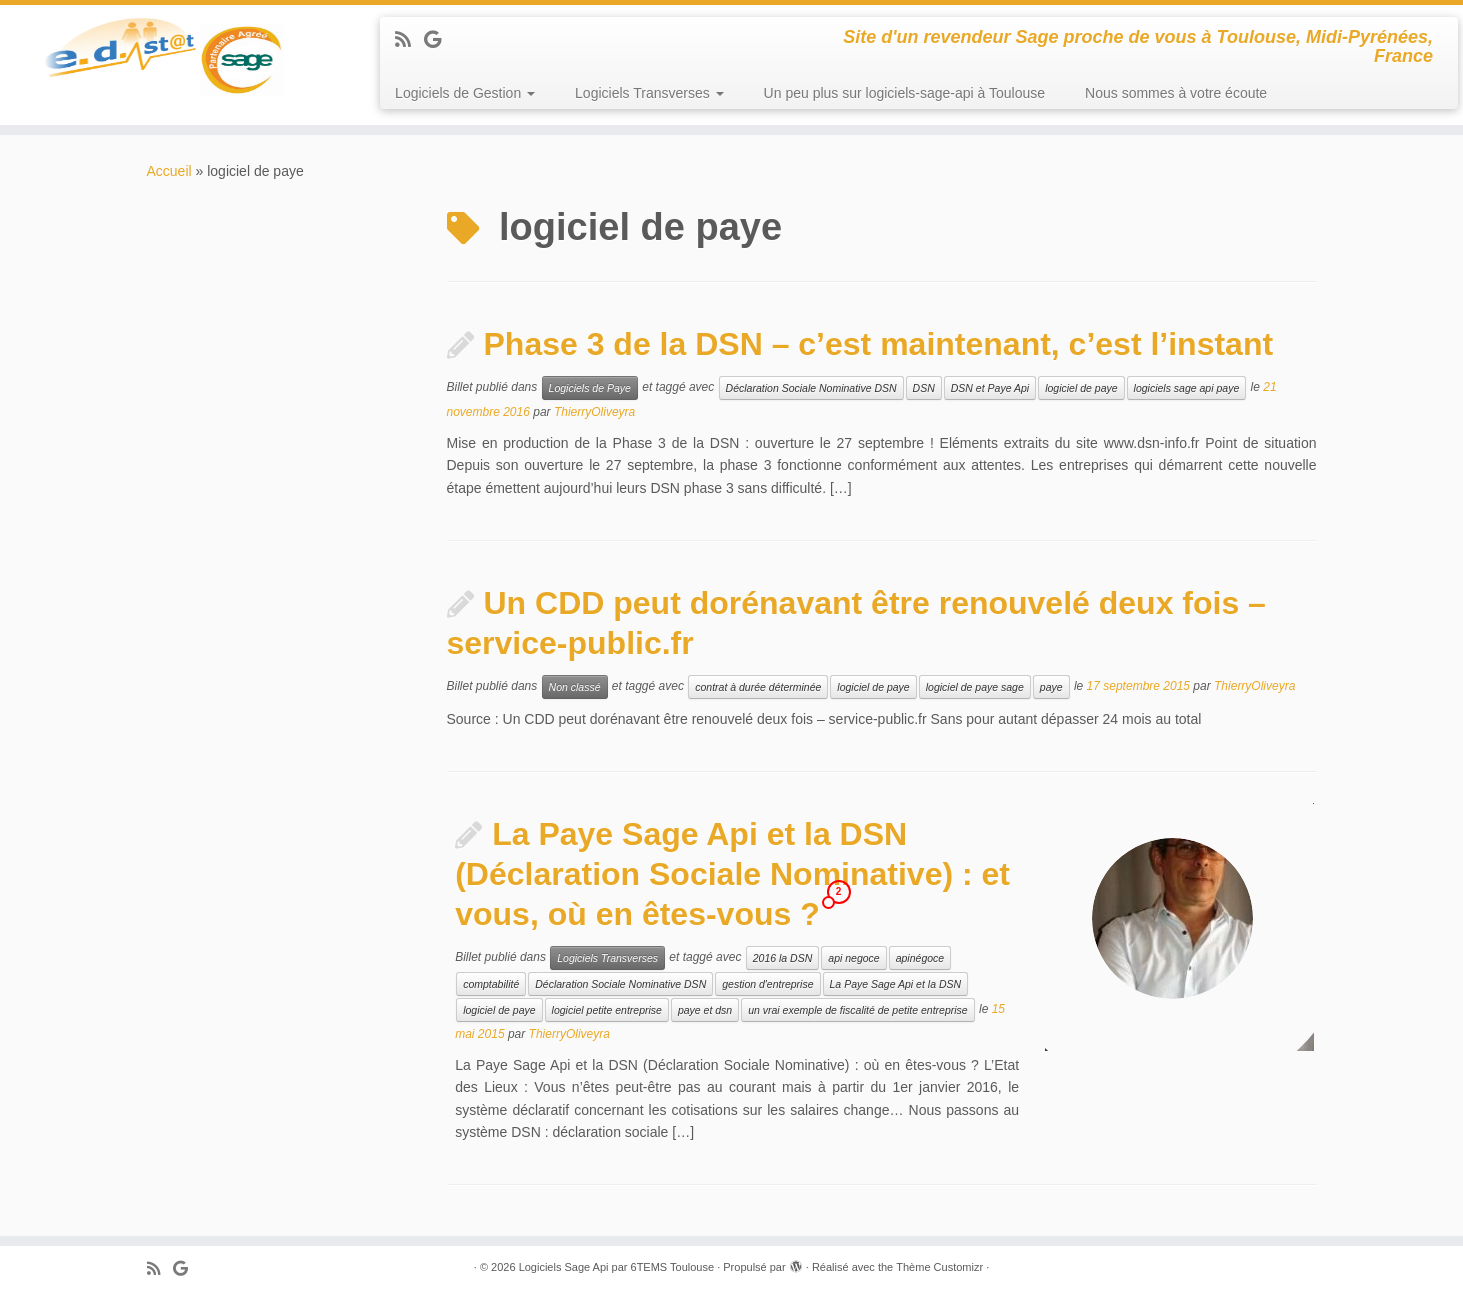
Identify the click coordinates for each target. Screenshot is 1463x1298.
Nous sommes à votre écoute (1176, 93)
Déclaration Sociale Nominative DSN (811, 388)
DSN (924, 388)
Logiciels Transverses (649, 93)
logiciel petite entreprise (607, 1010)
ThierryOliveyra (594, 412)
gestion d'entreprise (767, 984)
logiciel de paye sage (975, 687)
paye (1051, 687)
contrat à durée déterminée (758, 687)
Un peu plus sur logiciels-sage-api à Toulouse (904, 93)
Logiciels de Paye (590, 388)
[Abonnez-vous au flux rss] (409, 40)
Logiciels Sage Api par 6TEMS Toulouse (616, 1267)
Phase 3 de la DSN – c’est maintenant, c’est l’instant (879, 344)
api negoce (853, 958)
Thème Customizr (939, 1267)
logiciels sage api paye (1187, 388)
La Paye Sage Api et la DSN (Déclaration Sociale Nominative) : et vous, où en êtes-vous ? (732, 874)
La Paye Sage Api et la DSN (896, 984)
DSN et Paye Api (990, 388)
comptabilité (491, 984)
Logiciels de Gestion (465, 93)
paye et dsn (705, 1010)
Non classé (575, 687)
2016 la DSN (783, 958)
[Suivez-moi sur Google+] (439, 40)
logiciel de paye (1081, 388)
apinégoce (920, 958)
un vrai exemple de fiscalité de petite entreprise (857, 1010)
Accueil (169, 171)
